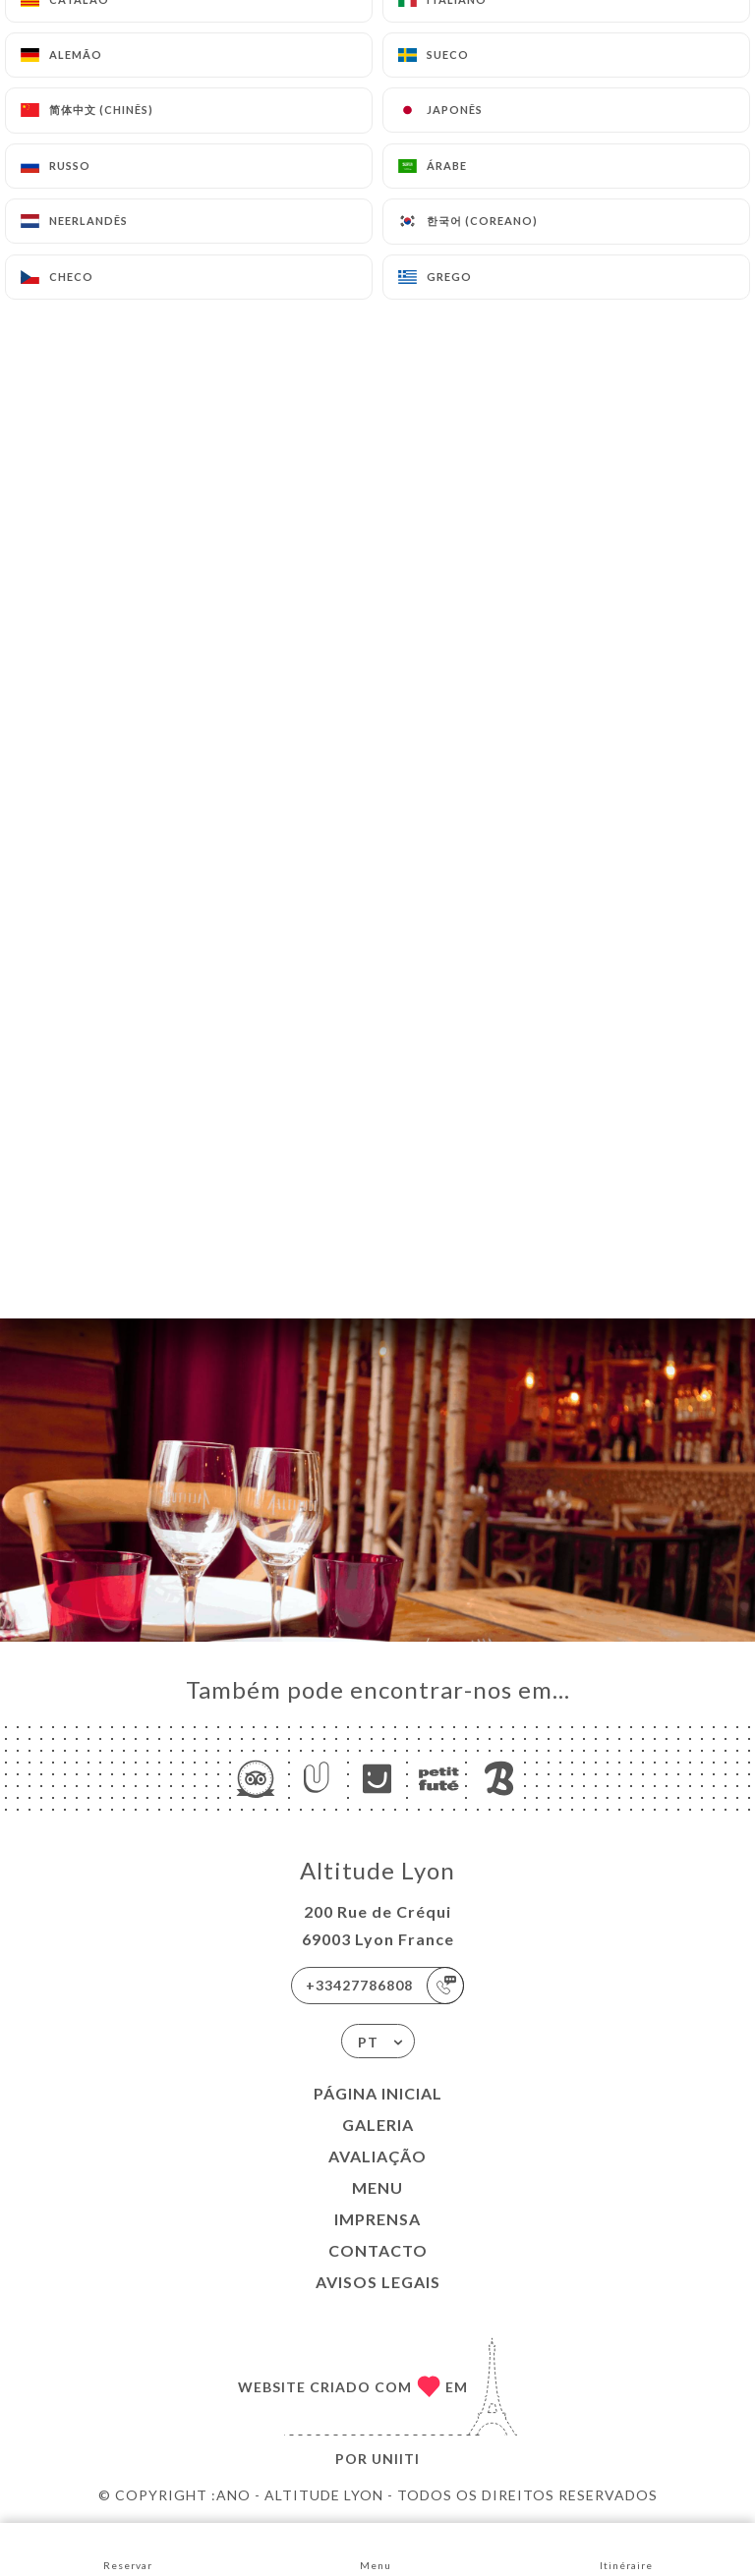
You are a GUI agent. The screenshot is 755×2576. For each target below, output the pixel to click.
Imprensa (377, 2219)
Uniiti (396, 2458)
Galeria (378, 2124)
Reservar (127, 2548)
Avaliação (377, 2156)
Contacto (378, 2250)
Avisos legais (378, 2281)
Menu (377, 2187)
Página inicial (378, 2093)
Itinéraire (626, 2548)
